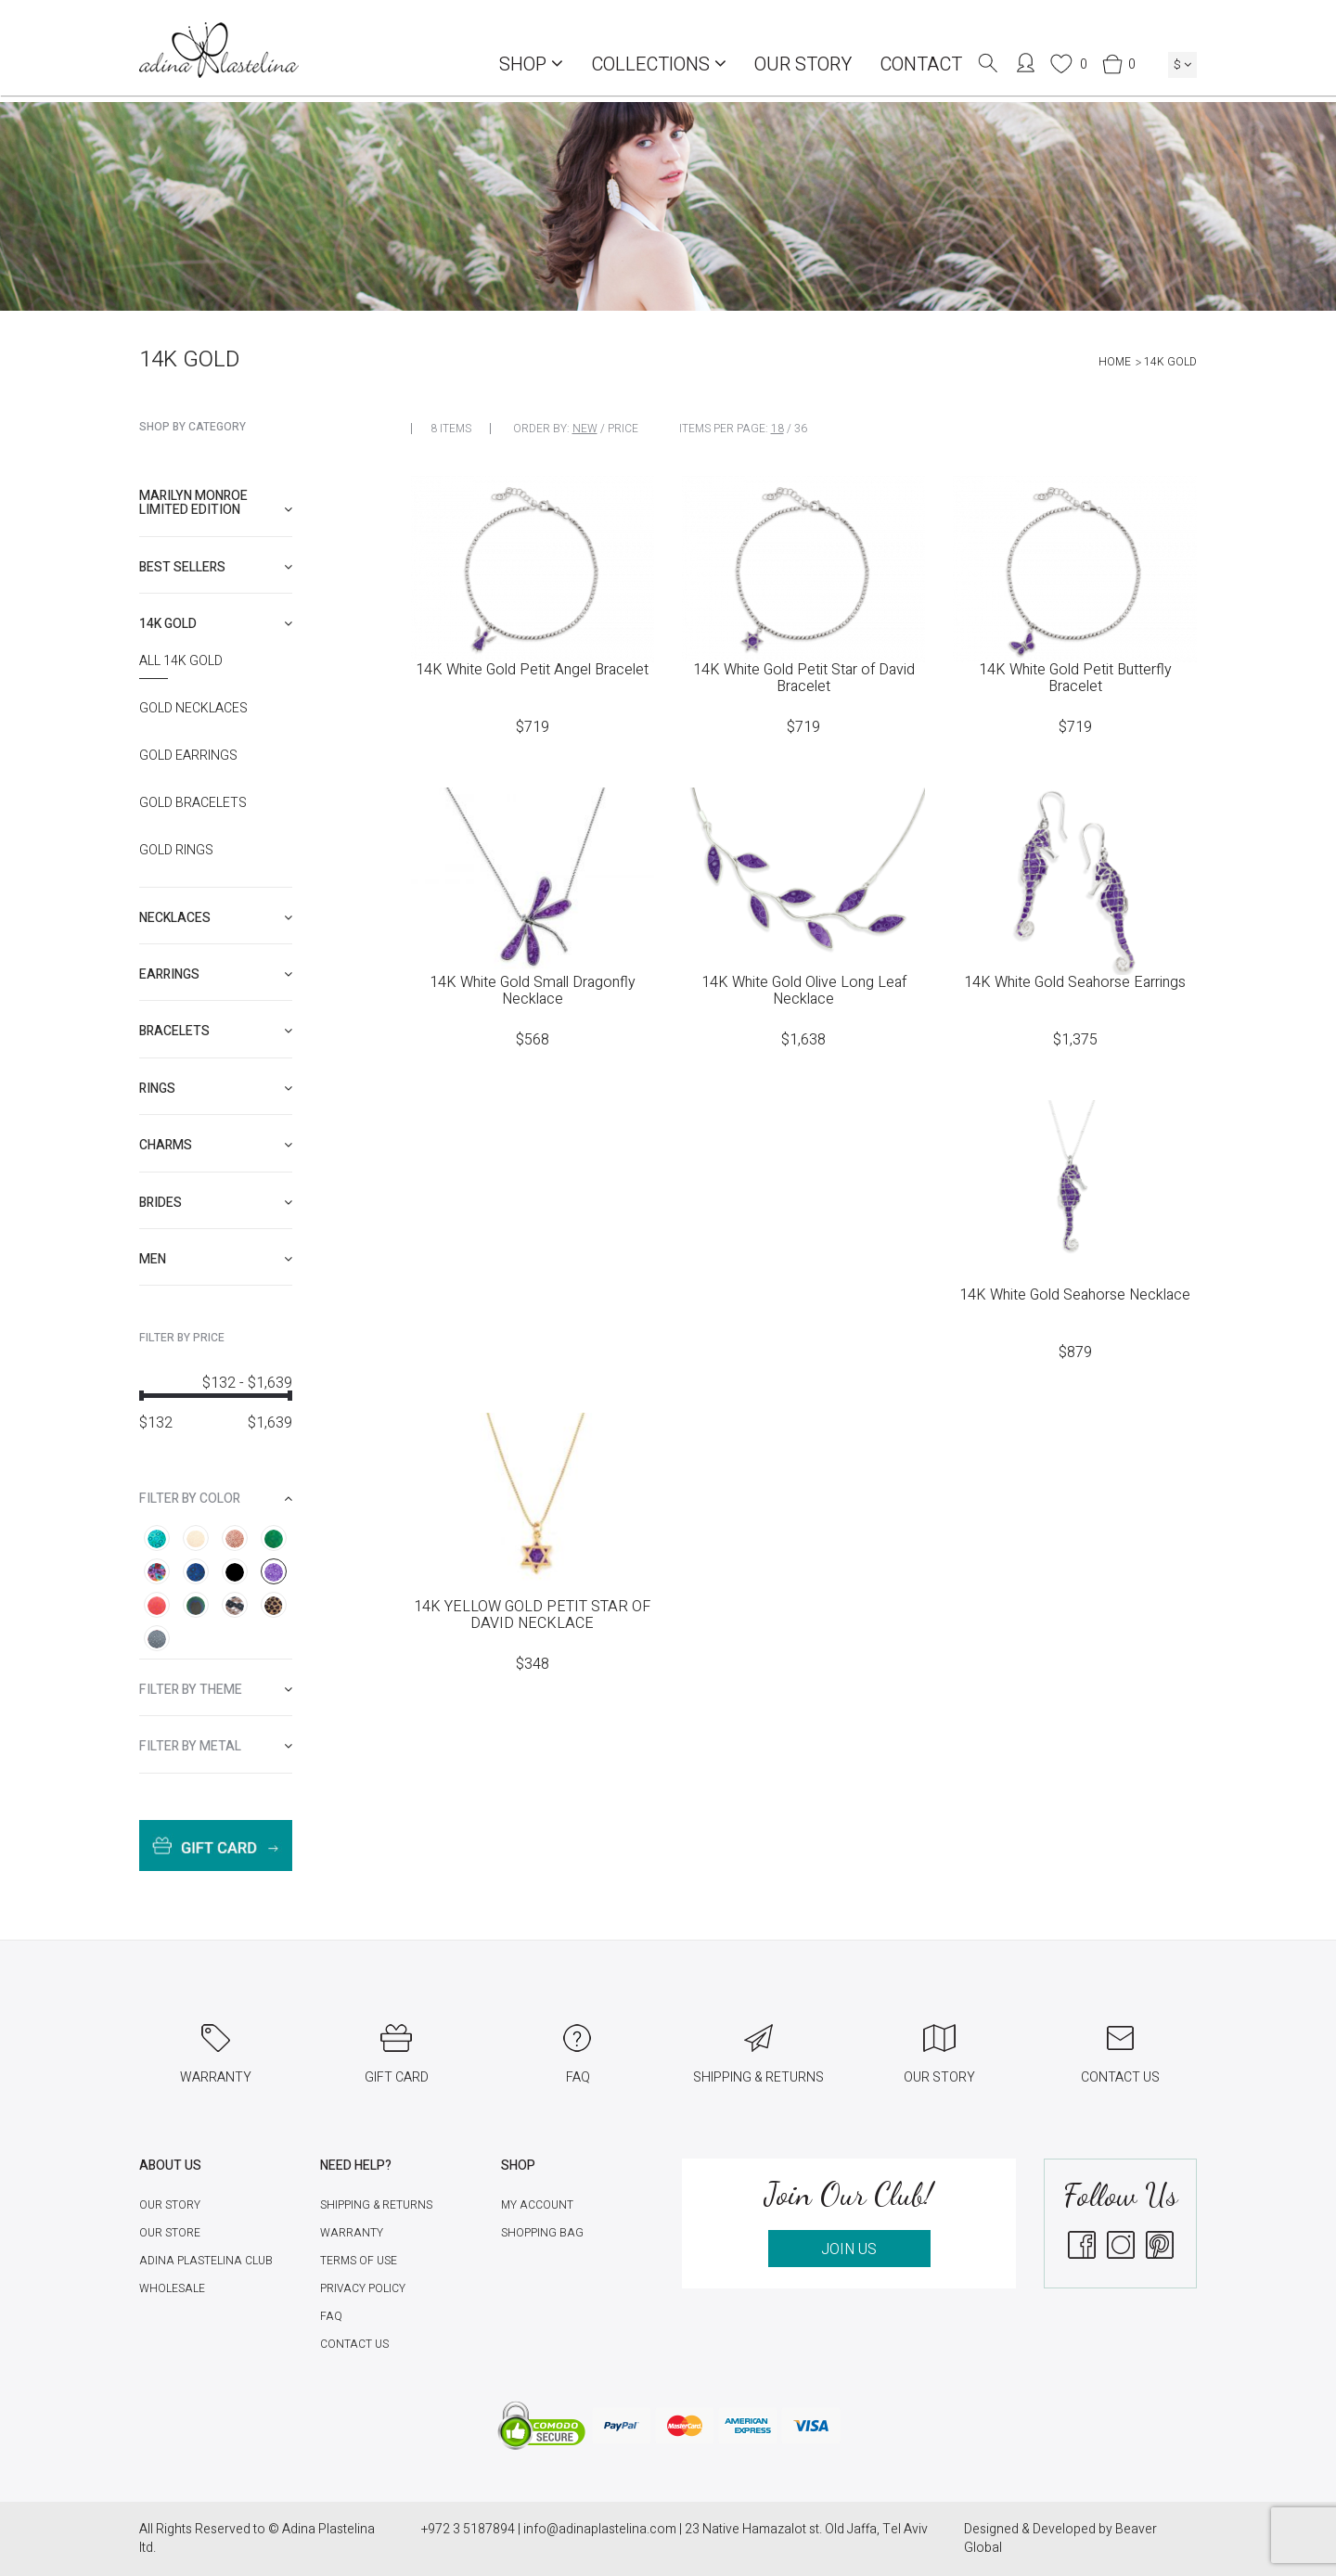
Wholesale (172, 2288)
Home (1114, 361)
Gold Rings (176, 850)
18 (777, 428)
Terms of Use (358, 2260)
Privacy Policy (362, 2288)
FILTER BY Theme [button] (215, 1689)
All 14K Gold (181, 661)
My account (537, 2205)
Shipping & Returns (376, 2205)
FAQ (331, 2316)
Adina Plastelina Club (206, 2260)
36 (800, 428)
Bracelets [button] (215, 1031)
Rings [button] (215, 1088)
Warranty (351, 2232)
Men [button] (215, 1259)
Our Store (169, 2232)
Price (623, 428)
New (584, 428)
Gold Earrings (188, 756)
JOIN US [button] (849, 2249)
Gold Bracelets (193, 803)
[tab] (215, 503)
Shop (531, 64)
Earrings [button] (215, 974)
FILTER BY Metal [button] (215, 1746)
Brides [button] (215, 1202)
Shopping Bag (542, 2232)
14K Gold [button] (215, 624)
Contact (921, 64)
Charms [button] (215, 1145)
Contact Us (354, 2344)
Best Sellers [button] (215, 567)
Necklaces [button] (215, 918)
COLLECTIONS (658, 64)
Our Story (803, 64)
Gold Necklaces (193, 708)
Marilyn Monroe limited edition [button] (215, 502)
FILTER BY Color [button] (215, 1498)
